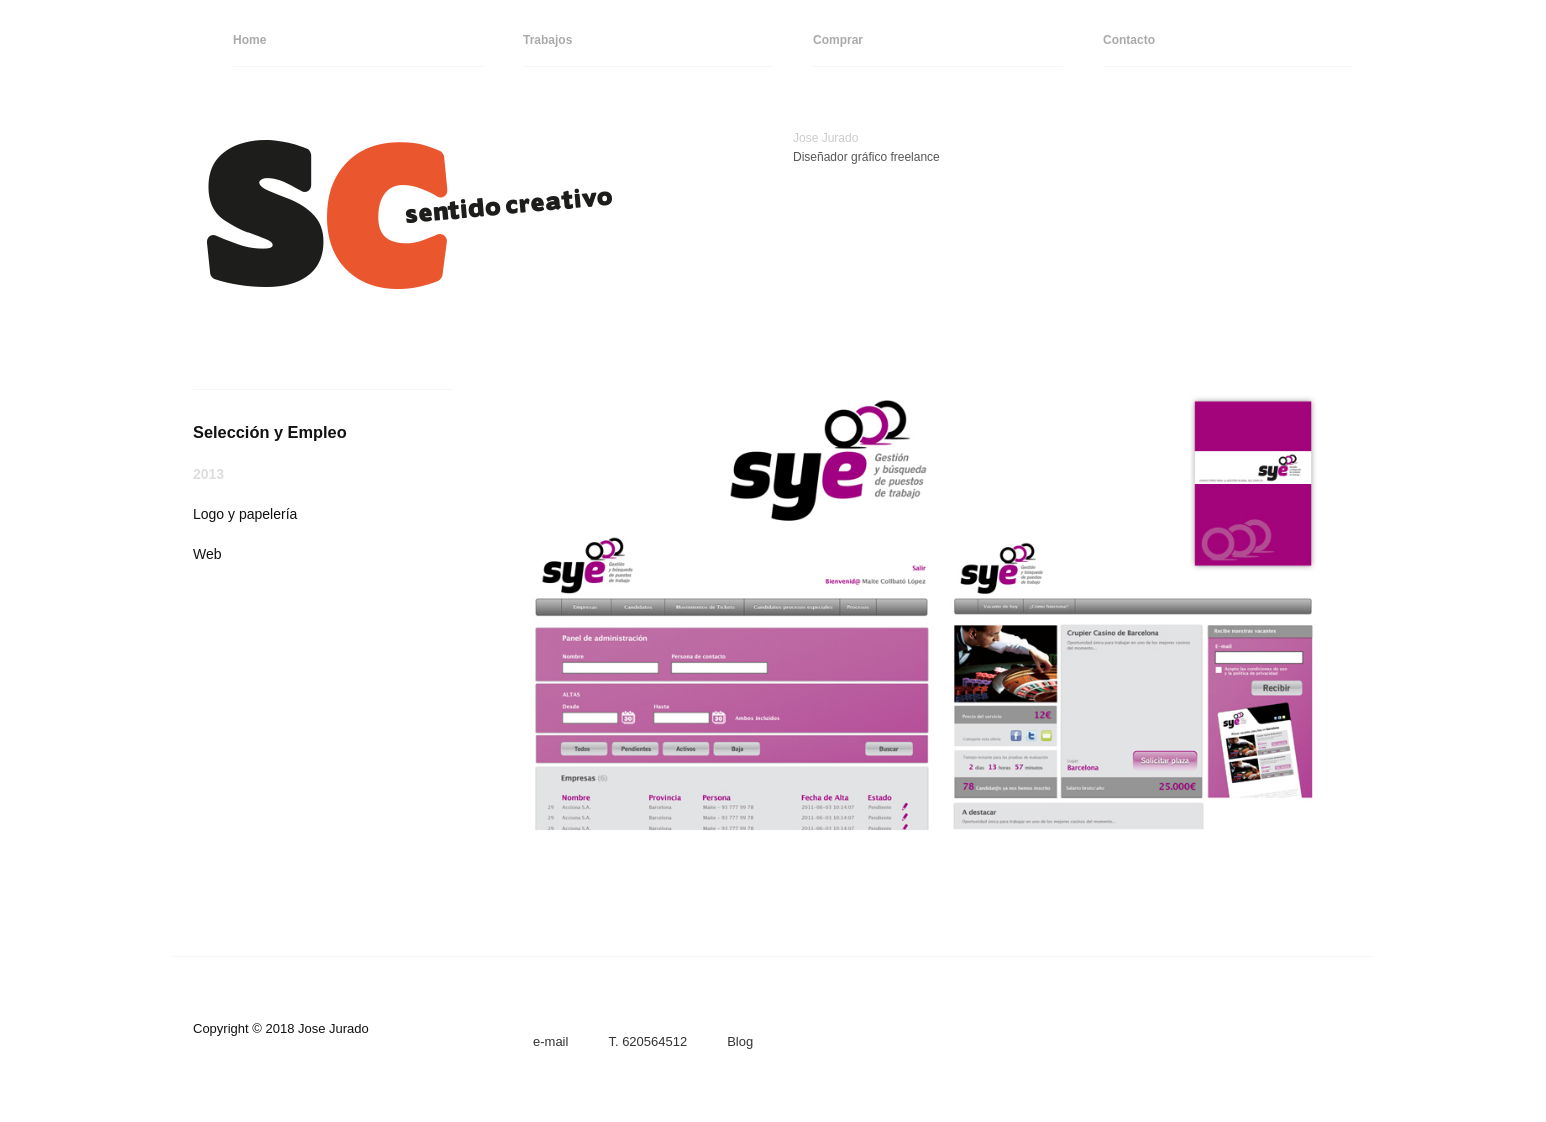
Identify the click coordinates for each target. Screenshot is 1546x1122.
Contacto (1129, 40)
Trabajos (547, 40)
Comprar (838, 40)
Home (249, 40)
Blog (740, 1041)
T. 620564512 (647, 1041)
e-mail (550, 1041)
